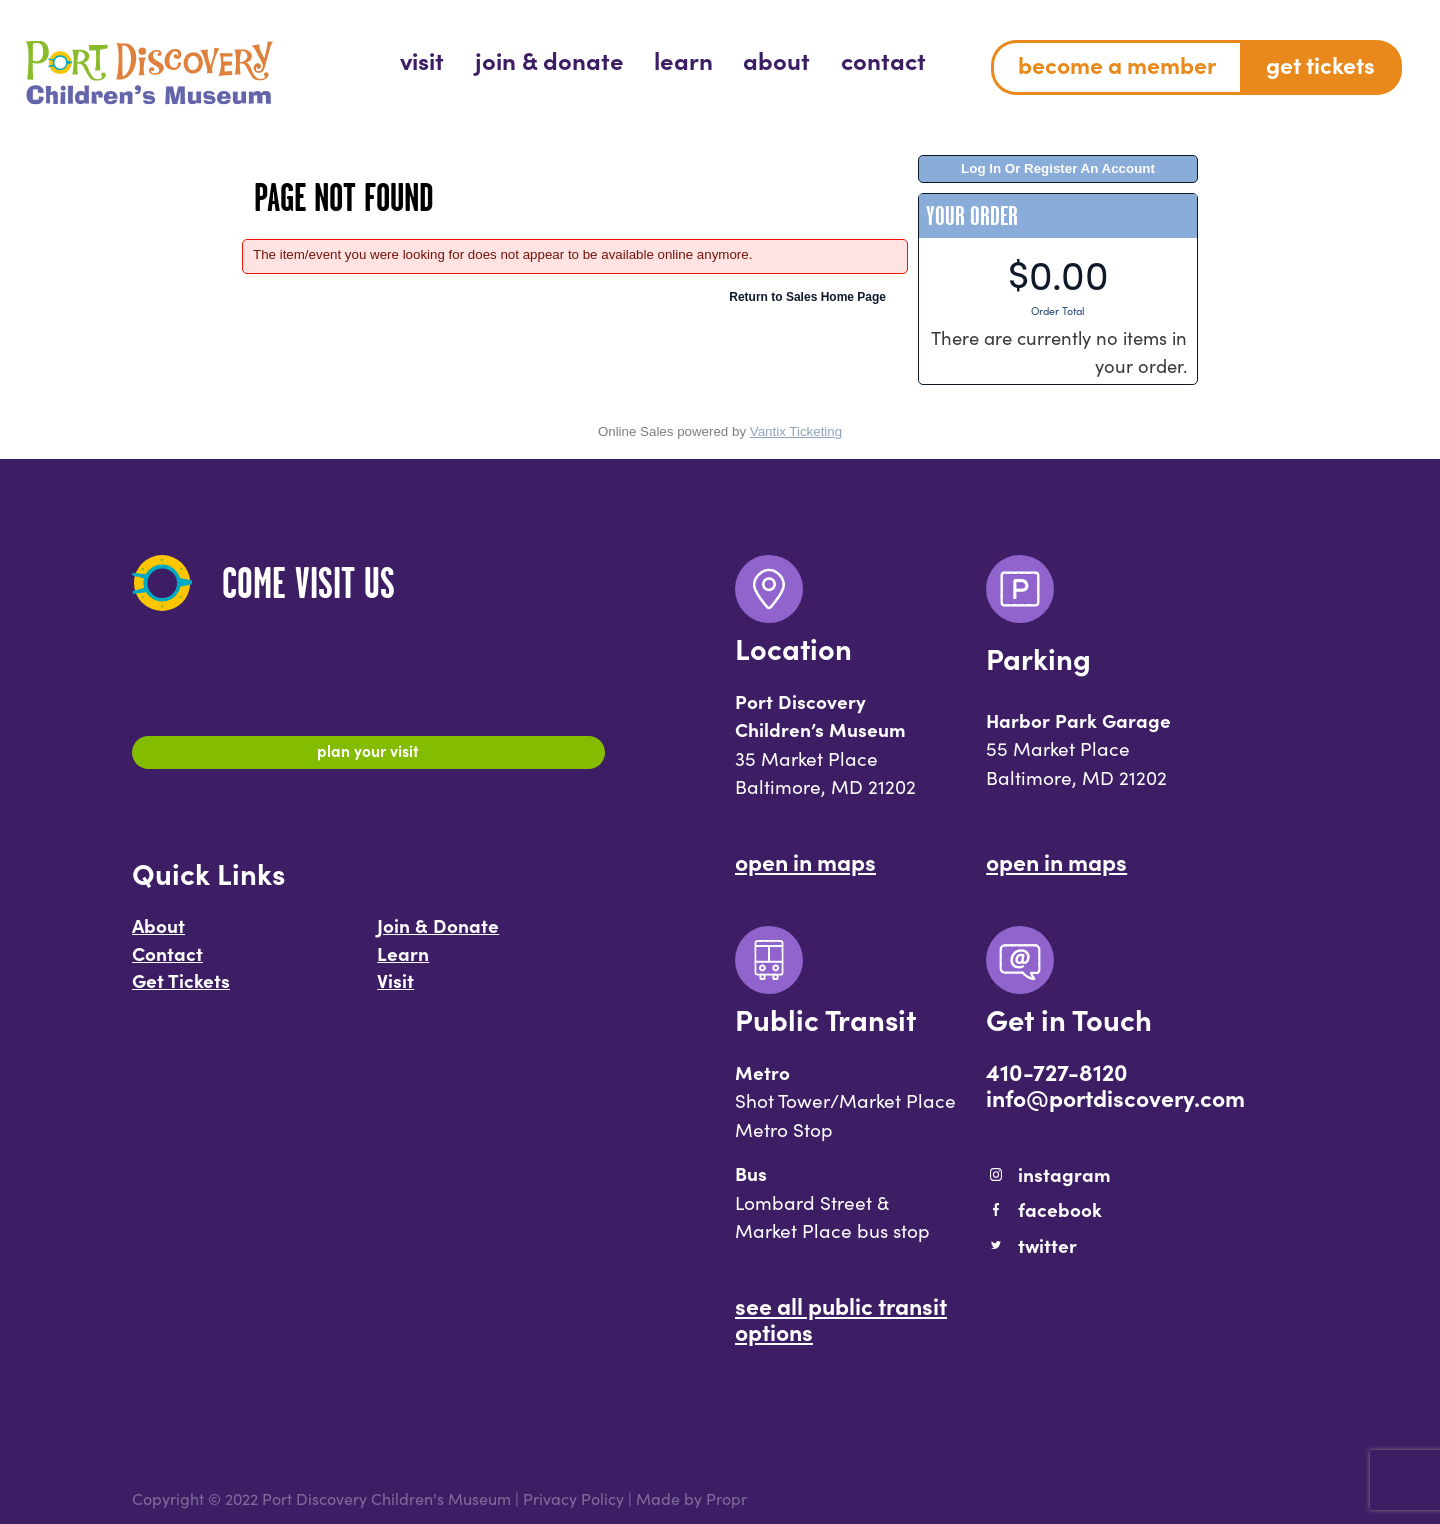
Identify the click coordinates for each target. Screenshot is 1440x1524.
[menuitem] (422, 59)
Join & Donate (438, 934)
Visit (395, 989)
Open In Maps (805, 861)
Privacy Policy (573, 1498)
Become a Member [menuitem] (1117, 64)
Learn (403, 962)
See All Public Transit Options (841, 1318)
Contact (167, 962)
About (158, 934)
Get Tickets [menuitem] (1320, 64)
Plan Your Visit (368, 755)
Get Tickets (181, 989)
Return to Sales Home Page (807, 297)
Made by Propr (691, 1498)
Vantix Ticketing (796, 431)
